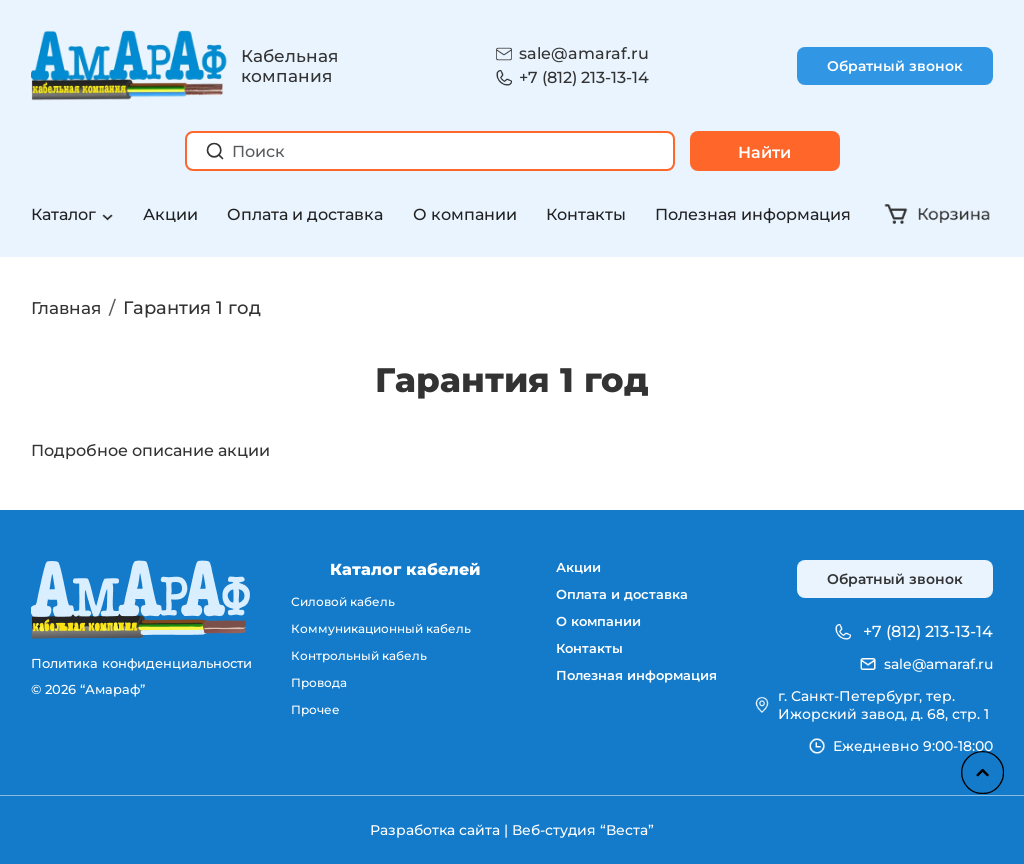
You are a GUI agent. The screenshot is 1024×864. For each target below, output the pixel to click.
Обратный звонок (895, 66)
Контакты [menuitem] (582, 659)
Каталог (63, 214)
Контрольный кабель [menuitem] (358, 658)
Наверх (979, 769)
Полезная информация (753, 214)
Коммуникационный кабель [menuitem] (382, 630)
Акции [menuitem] (571, 569)
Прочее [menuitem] (312, 714)
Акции (170, 214)
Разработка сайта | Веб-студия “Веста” (512, 830)
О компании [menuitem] (592, 629)
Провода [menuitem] (316, 686)
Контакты (586, 214)
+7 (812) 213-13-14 (584, 77)
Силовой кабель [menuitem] (341, 602)
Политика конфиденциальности (141, 663)
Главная (68, 308)
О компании (465, 214)
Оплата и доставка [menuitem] (616, 599)
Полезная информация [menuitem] (634, 689)
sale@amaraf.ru (584, 53)
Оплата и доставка (305, 214)
